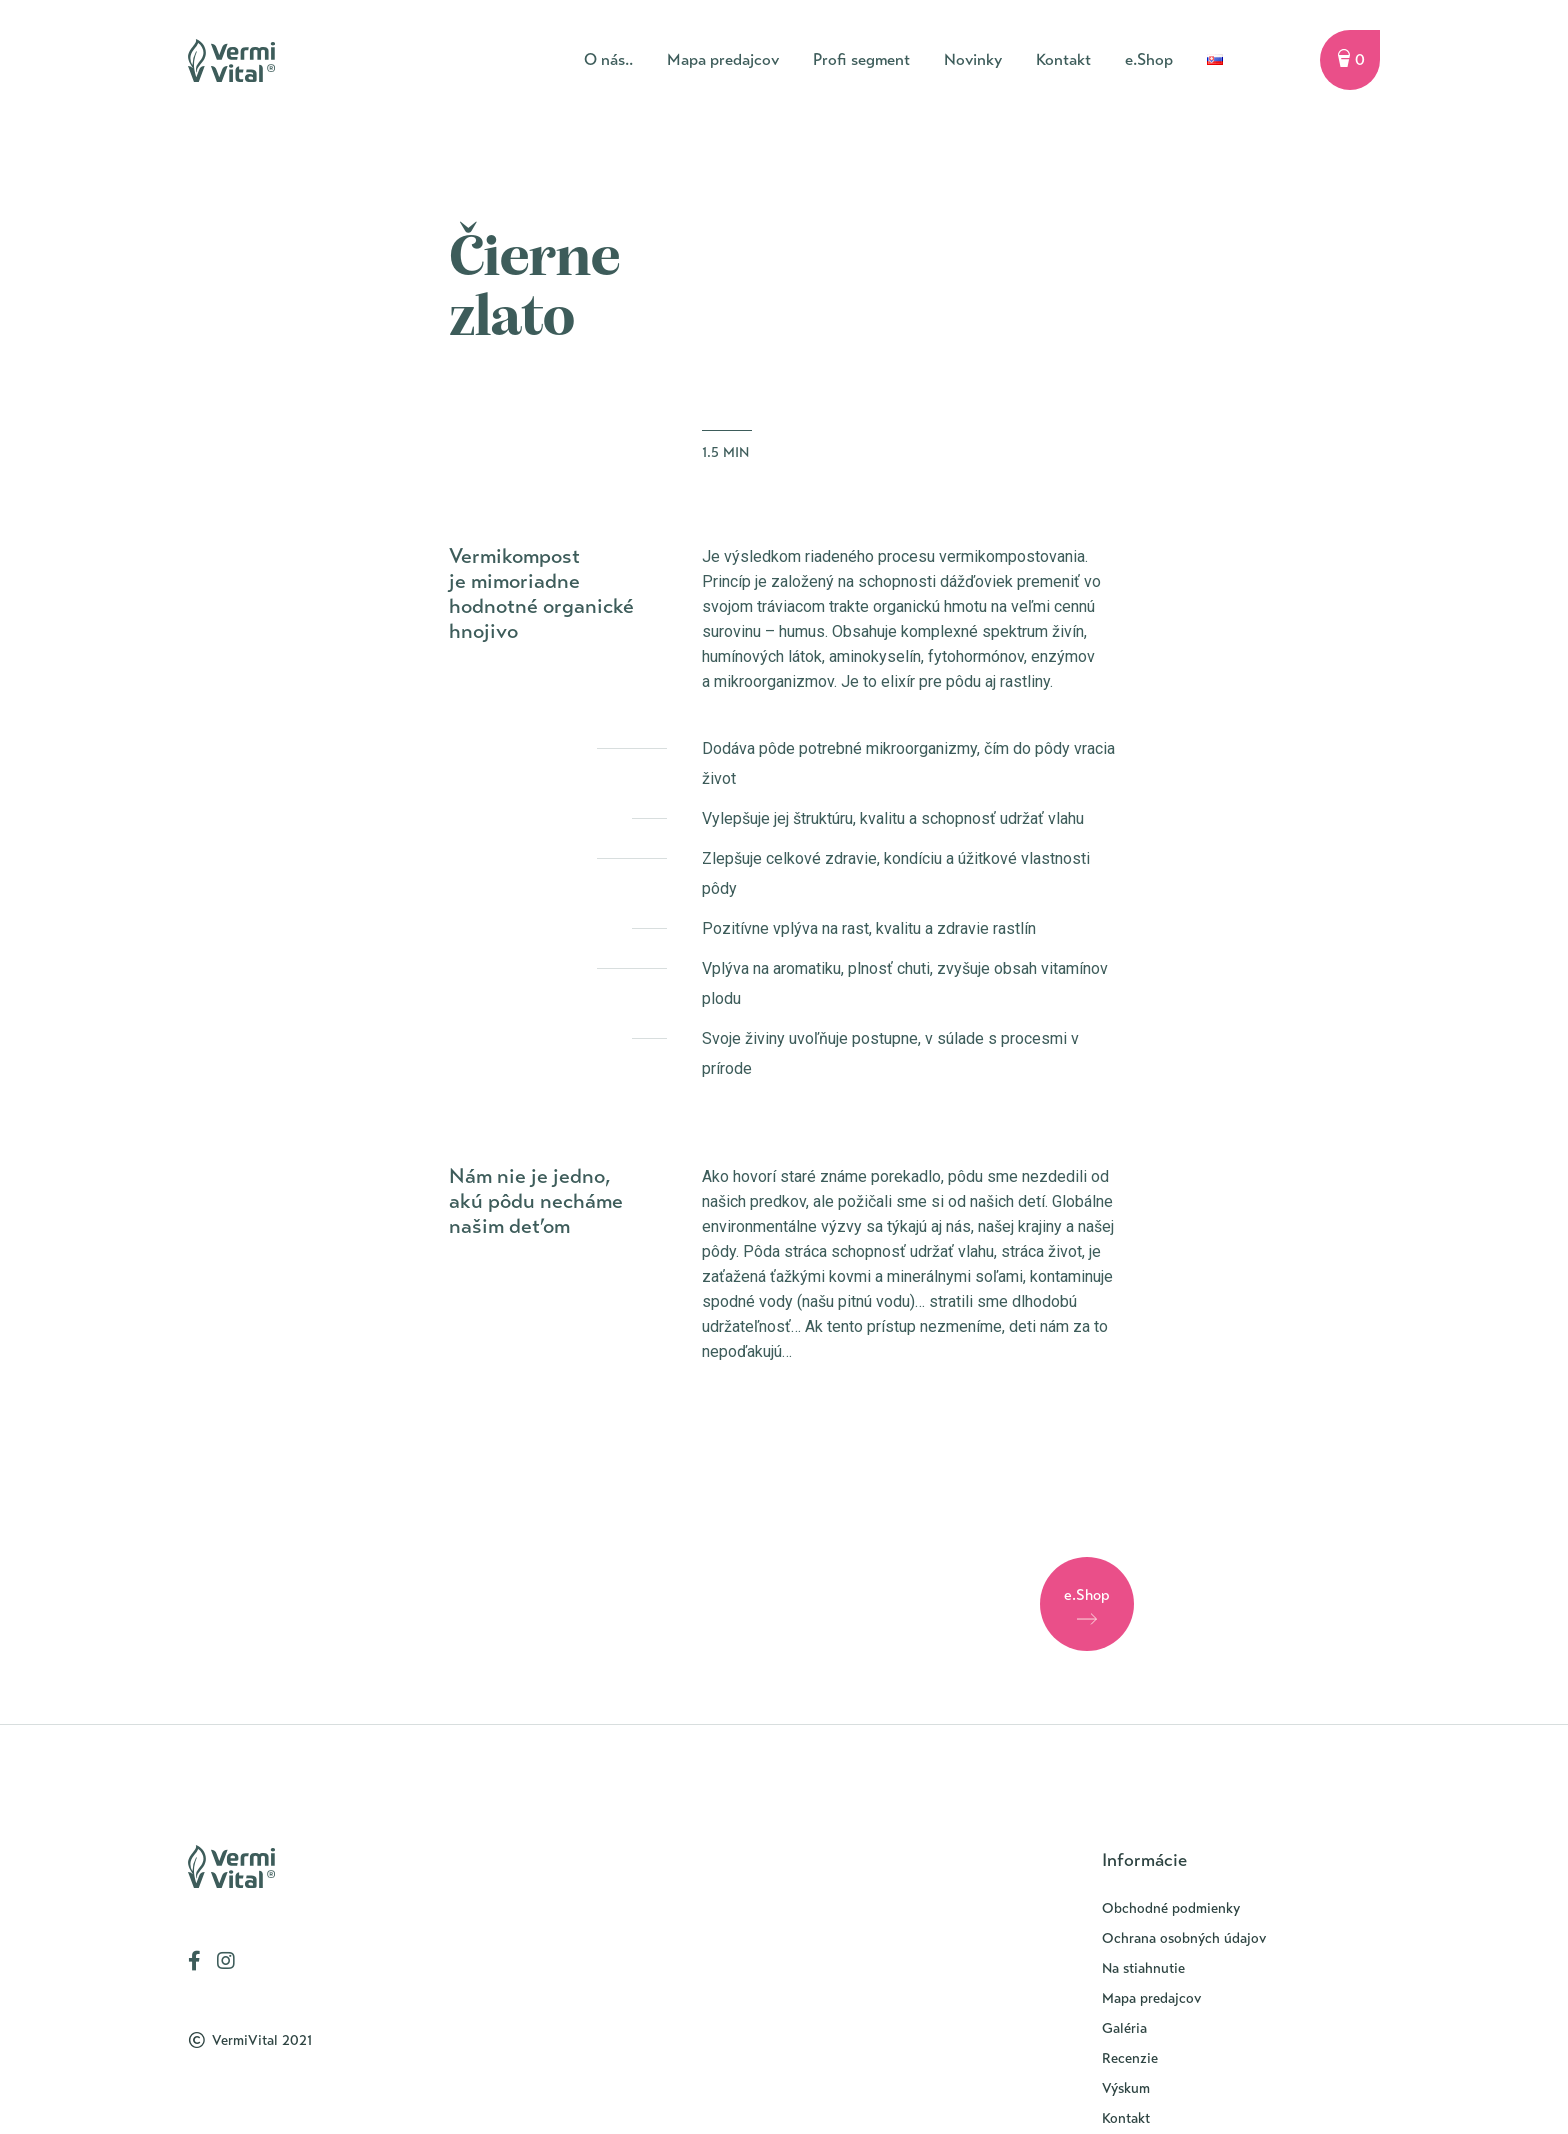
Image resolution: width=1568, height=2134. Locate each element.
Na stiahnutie (1143, 1968)
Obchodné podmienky (1171, 1908)
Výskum (1126, 2088)
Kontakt (1126, 2118)
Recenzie (1130, 2058)
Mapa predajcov (1151, 1998)
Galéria (1124, 2028)
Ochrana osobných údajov (1184, 1938)
